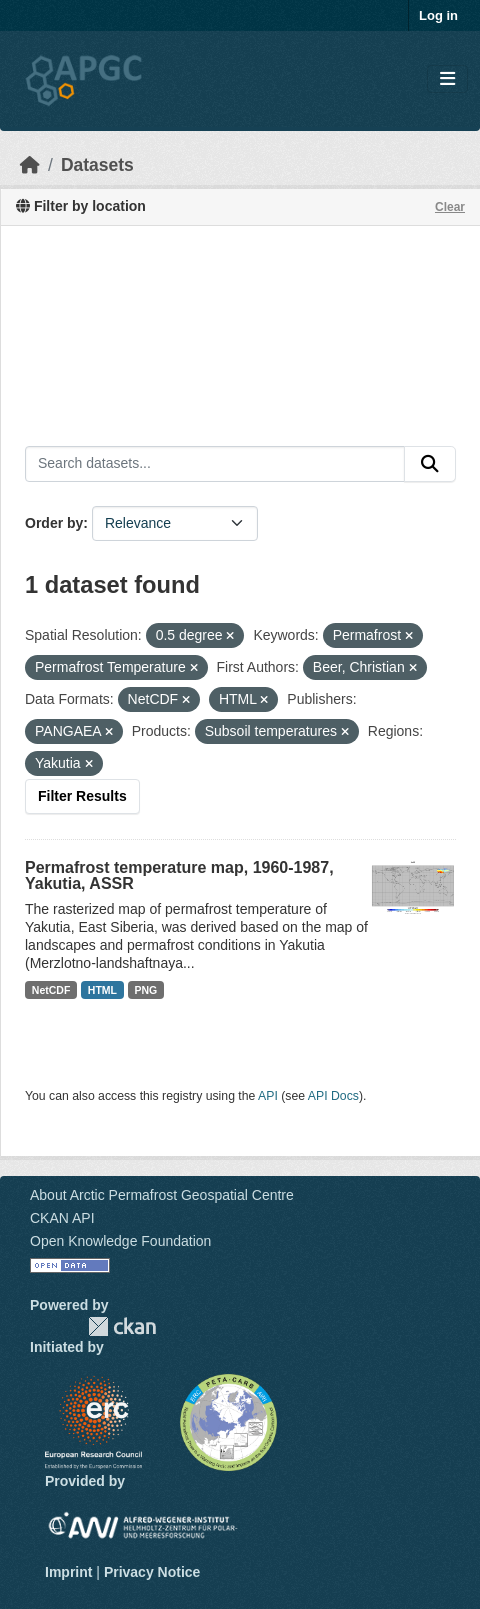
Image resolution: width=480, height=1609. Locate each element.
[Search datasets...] (215, 464)
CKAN (122, 1326)
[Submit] (430, 464)
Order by (54, 523)
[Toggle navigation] (447, 79)
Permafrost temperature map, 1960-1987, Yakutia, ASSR (179, 875)
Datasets (97, 165)
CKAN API (62, 1218)
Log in (438, 15)
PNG (146, 990)
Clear (450, 207)
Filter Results (82, 796)
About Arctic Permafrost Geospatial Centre (162, 1195)
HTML (102, 990)
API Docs (333, 1096)
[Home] (30, 165)
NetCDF (51, 990)
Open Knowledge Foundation (120, 1241)
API (268, 1096)
